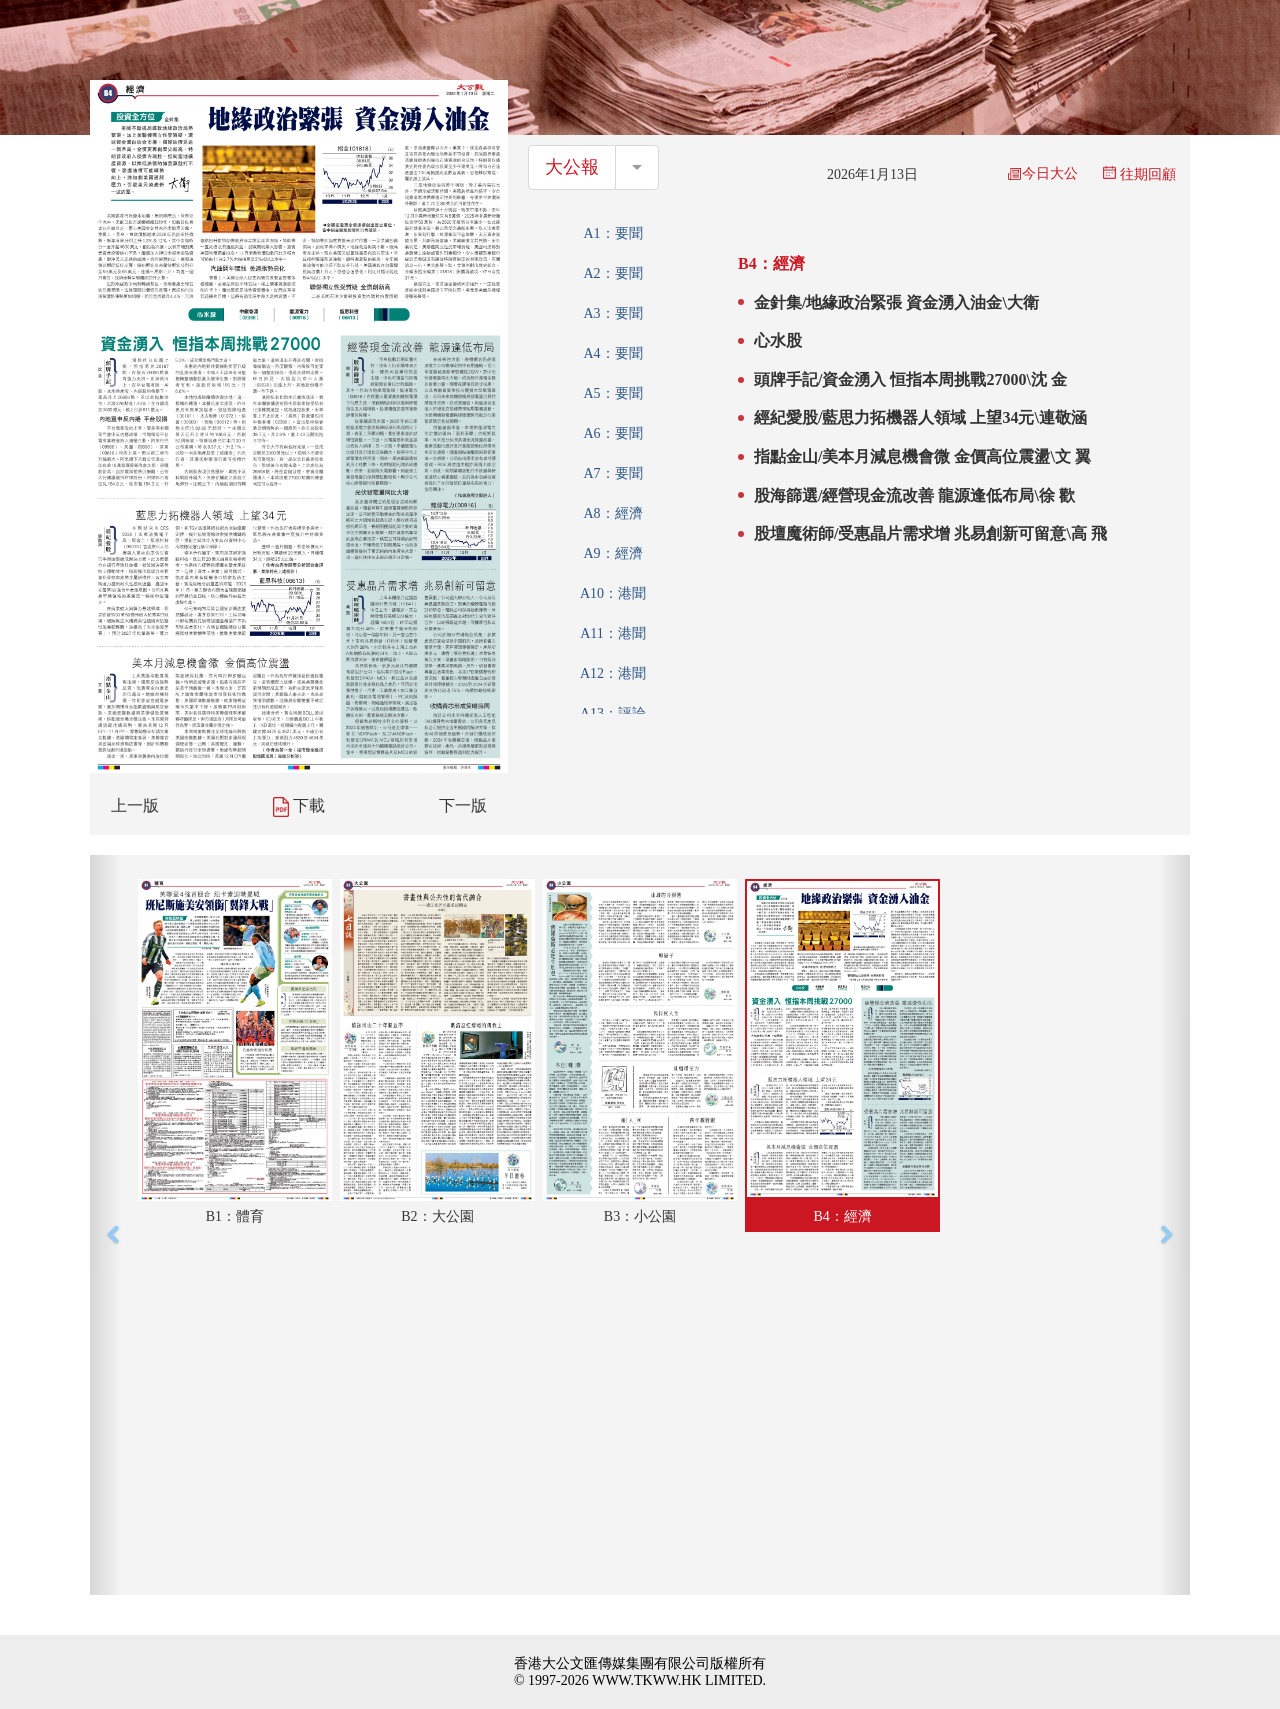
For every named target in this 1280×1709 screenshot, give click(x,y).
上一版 (135, 805)
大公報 (572, 167)
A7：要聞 (612, 473)
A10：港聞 (613, 593)
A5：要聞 (612, 393)
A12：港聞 (613, 673)
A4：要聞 (612, 353)
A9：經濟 (612, 553)
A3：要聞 (612, 313)
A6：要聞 (612, 433)
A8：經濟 (612, 513)
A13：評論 (613, 713)
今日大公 (1043, 173)
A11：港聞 (613, 633)
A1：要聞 (612, 233)
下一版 (463, 805)
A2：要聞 (612, 273)
